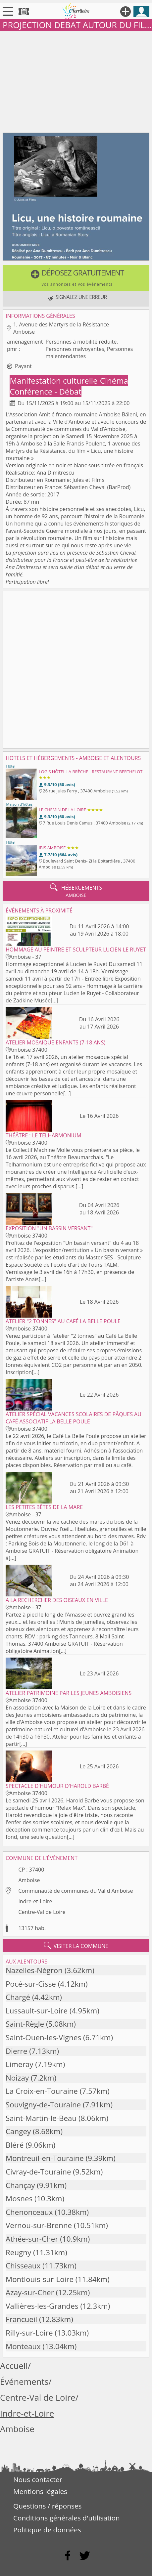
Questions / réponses (47, 2506)
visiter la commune (76, 1946)
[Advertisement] (76, 80)
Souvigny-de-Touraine (43, 2104)
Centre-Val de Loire (41, 1912)
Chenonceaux (29, 2212)
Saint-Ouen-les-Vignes (43, 2037)
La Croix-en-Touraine (42, 2091)
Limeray (19, 2064)
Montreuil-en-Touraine (45, 2158)
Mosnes (19, 2198)
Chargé (18, 1997)
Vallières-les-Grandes (42, 2306)
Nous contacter (37, 2479)
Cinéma (114, 380)
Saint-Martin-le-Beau (41, 2118)
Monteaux (23, 2346)
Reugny (18, 2252)
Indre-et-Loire (35, 1901)
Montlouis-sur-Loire (40, 2279)
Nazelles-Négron (34, 1970)
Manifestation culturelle (54, 380)
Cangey (18, 2131)
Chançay (20, 2185)
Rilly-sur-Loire (29, 2333)
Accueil (14, 2366)
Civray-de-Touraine (38, 2172)
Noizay (17, 2078)
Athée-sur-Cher (32, 2239)
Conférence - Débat (45, 391)
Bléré (15, 2145)
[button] (76, 278)
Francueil (21, 2319)
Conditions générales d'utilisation (66, 2517)
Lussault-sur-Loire (37, 2011)
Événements (24, 2381)
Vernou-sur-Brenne (39, 2225)
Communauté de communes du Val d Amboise (75, 1890)
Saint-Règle (25, 2024)
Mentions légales (40, 2491)
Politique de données (47, 2529)
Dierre (16, 2051)
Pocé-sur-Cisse (31, 1984)
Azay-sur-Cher (30, 2292)
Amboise (29, 1880)
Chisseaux (23, 2265)
